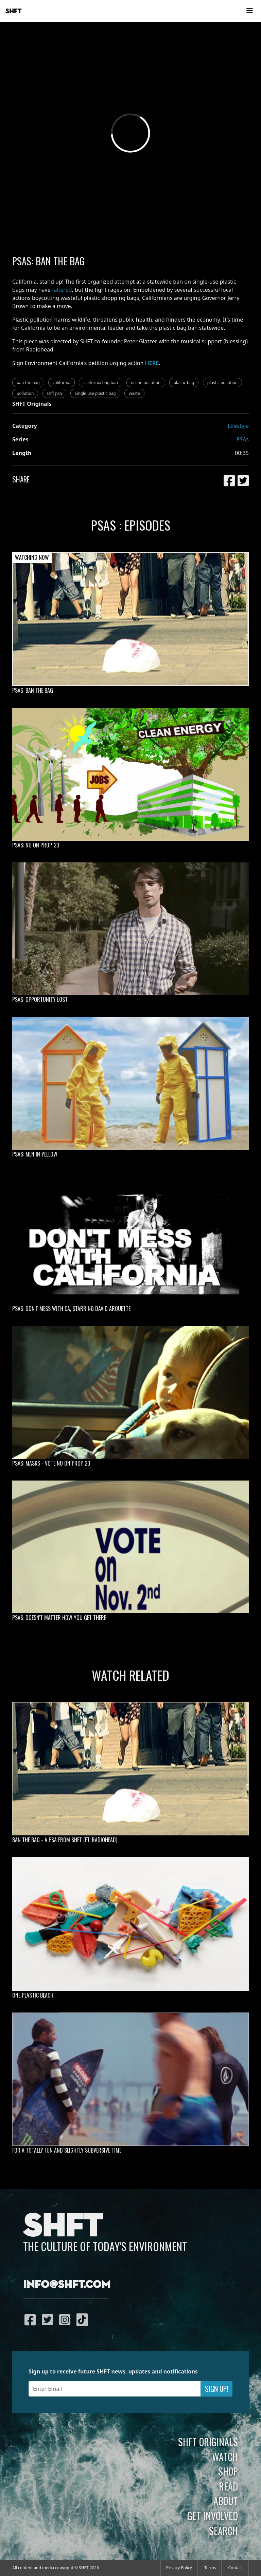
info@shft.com (66, 2284)
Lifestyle (238, 426)
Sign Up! (216, 2388)
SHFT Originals (208, 2442)
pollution (25, 393)
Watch (225, 2456)
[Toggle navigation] (249, 11)
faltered (62, 289)
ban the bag (28, 382)
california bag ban (100, 382)
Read (228, 2486)
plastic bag (184, 382)
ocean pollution (145, 382)
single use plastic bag (95, 393)
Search (223, 2530)
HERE (152, 363)
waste (134, 393)
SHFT (13, 11)
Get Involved (212, 2515)
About (225, 2501)
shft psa (54, 393)
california (61, 382)
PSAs (243, 439)
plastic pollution (222, 382)
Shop (228, 2471)
